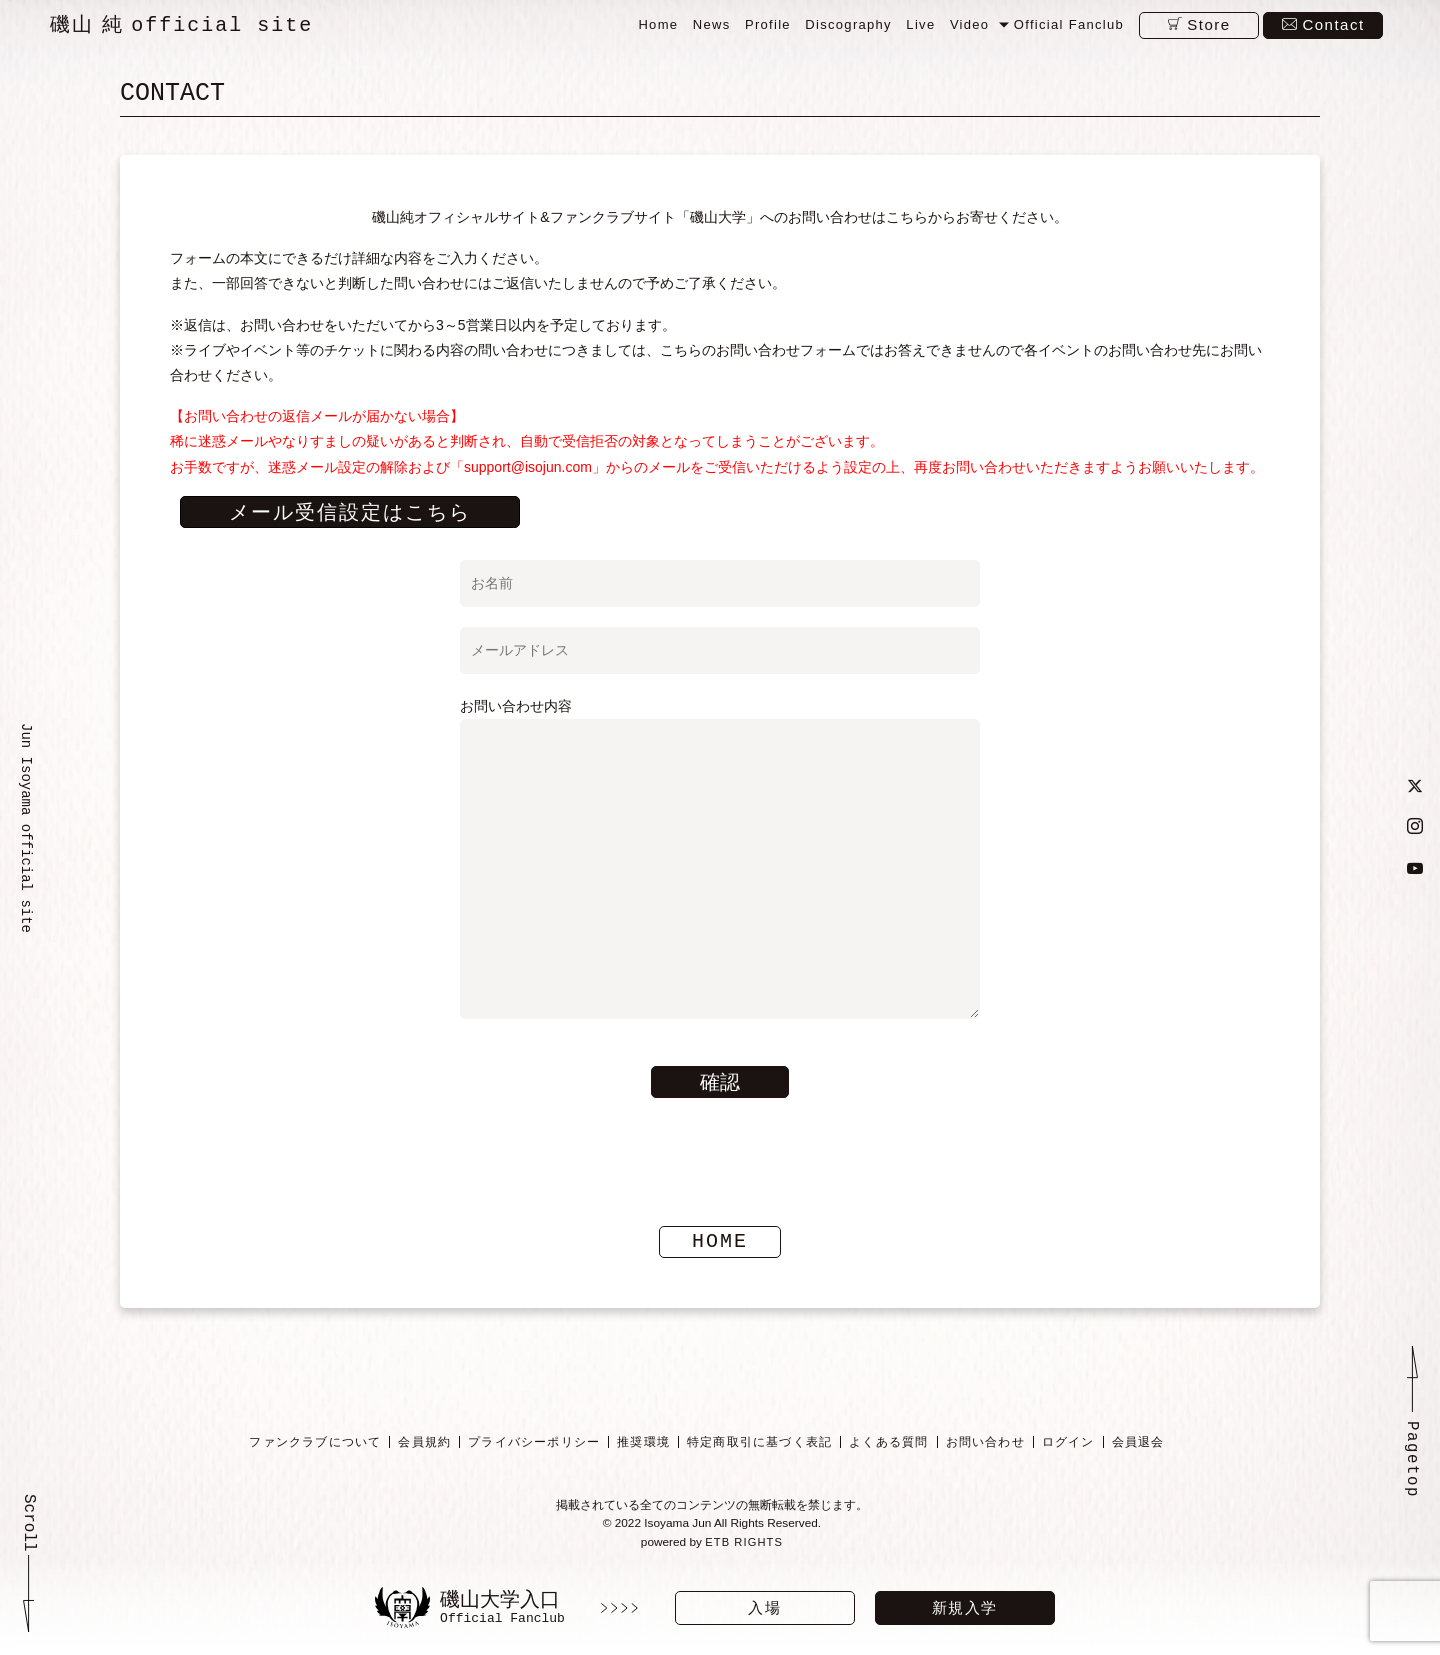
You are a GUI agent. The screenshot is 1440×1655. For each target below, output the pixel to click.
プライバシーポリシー (534, 1443)
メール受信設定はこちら (350, 513)
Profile (768, 24)
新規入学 (965, 1607)
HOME (720, 1242)
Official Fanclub (1069, 24)
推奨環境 (643, 1443)
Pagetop (1412, 1461)
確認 (720, 1083)
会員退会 (1137, 1443)
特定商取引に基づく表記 (759, 1443)
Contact (1333, 24)
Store (1208, 24)
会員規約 (424, 1443)
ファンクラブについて (315, 1443)
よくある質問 (888, 1443)
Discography (848, 24)
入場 (764, 1607)
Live (920, 24)
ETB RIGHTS (744, 1545)
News (712, 24)
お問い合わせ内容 (720, 860)
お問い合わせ (984, 1443)
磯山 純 (181, 25)
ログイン (1068, 1443)
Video (970, 24)
